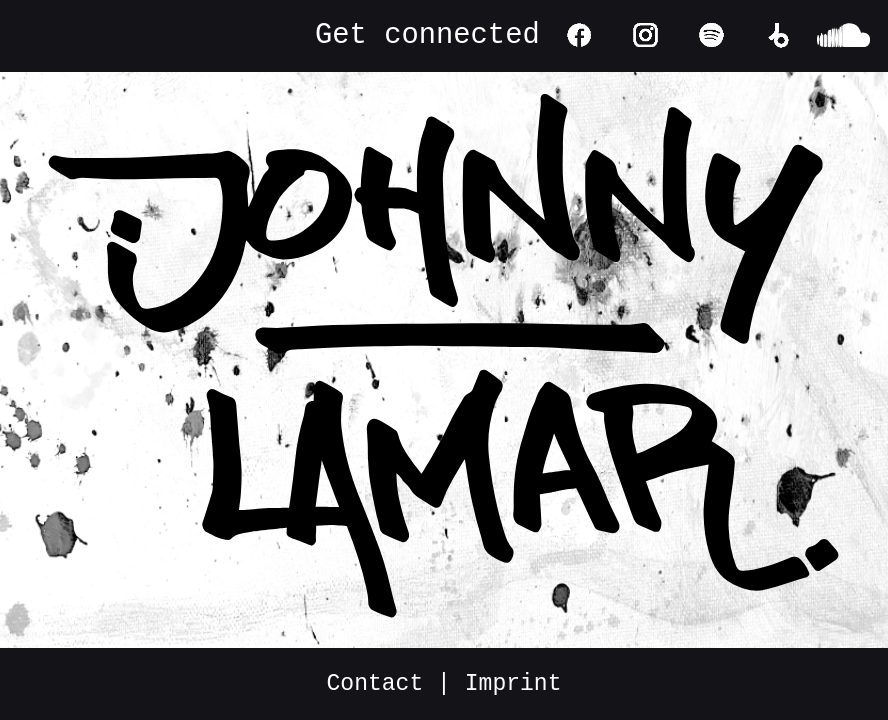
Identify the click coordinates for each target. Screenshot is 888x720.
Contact (375, 684)
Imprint (513, 684)
